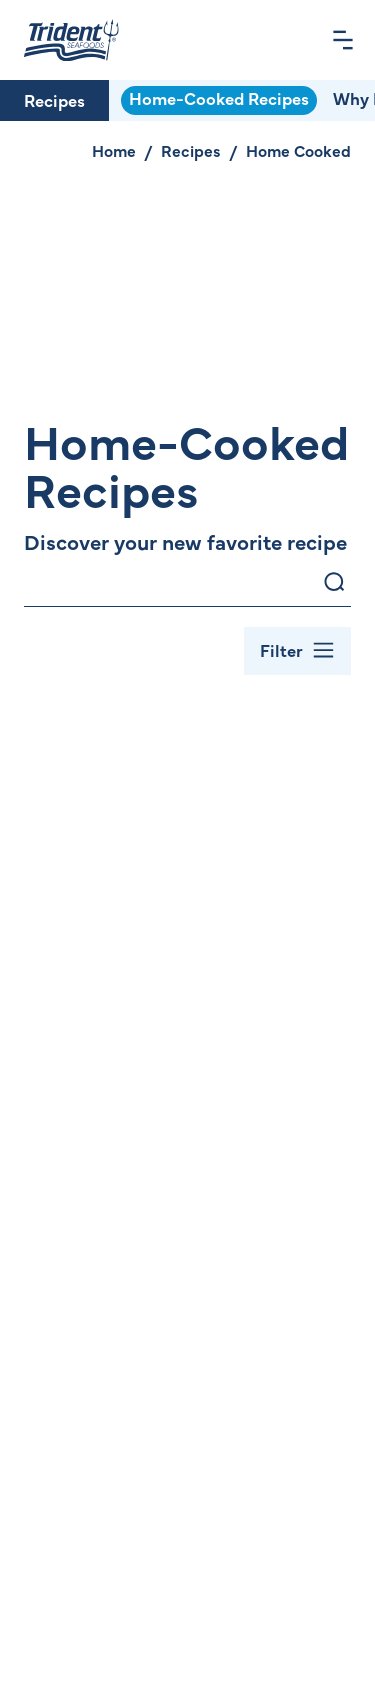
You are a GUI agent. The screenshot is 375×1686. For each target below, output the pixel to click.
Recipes (54, 100)
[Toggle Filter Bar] (297, 651)
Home (114, 150)
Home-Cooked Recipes (219, 98)
